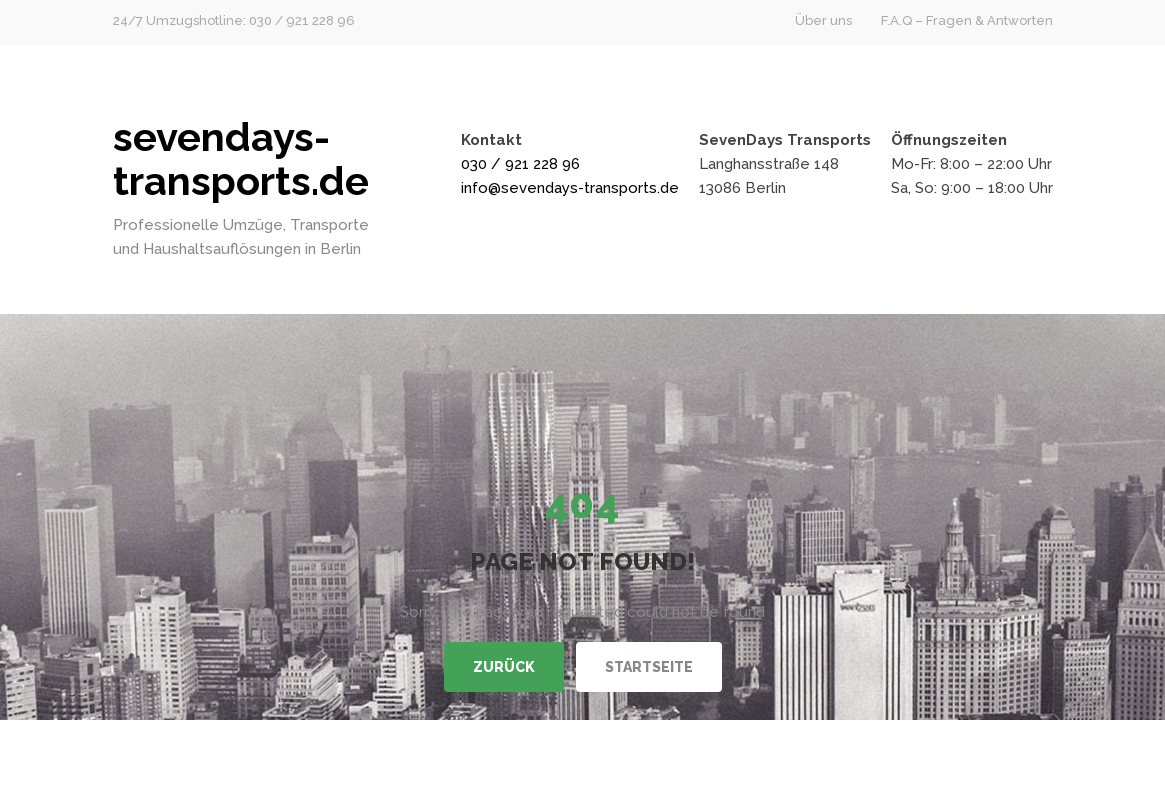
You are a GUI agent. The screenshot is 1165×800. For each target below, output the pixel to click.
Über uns (823, 20)
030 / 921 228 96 (520, 164)
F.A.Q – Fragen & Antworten (967, 20)
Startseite (649, 667)
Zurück (504, 667)
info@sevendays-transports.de (570, 188)
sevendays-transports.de (241, 158)
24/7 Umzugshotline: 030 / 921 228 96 (234, 20)
